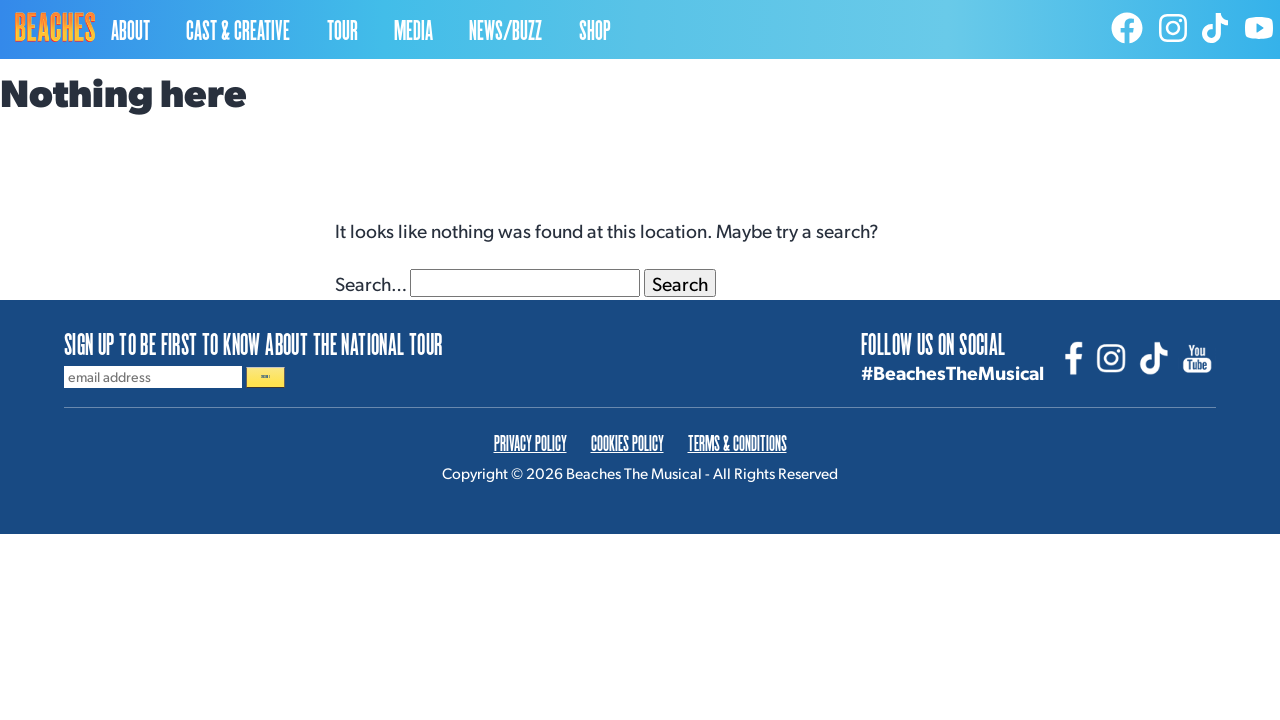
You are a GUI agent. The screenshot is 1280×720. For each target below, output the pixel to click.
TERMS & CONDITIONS (737, 455)
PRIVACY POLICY (530, 455)
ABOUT (130, 29)
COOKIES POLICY (627, 455)
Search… (370, 283)
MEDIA (413, 29)
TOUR (342, 29)
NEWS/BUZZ (505, 29)
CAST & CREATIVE (238, 29)
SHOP (595, 29)
